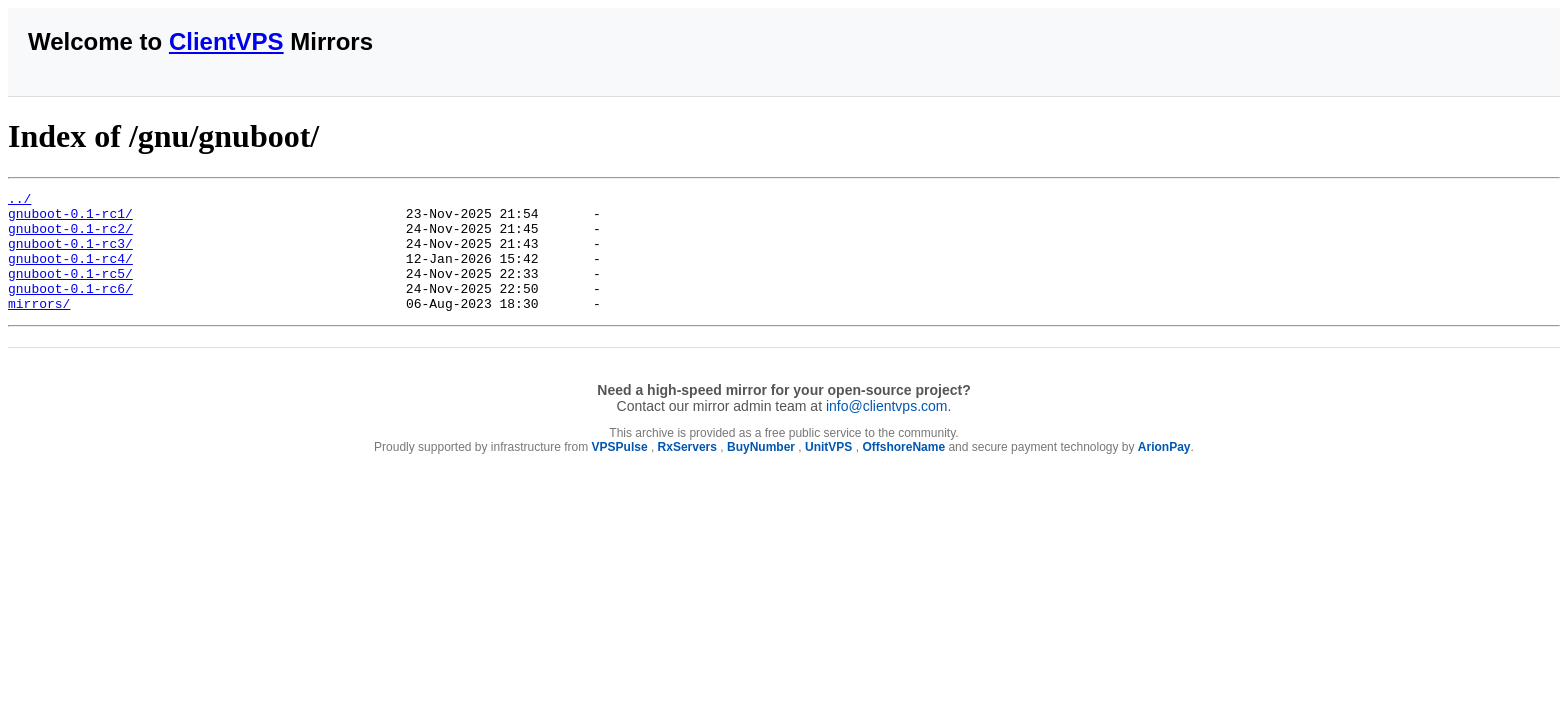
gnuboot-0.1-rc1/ (70, 219)
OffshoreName (903, 471)
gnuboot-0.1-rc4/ (70, 273)
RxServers (687, 471)
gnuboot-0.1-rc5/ (70, 291)
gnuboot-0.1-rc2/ (70, 237)
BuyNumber (761, 471)
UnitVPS (828, 471)
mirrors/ (39, 327)
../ (19, 201)
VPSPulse (620, 471)
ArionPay (1164, 471)
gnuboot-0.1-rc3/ (70, 255)
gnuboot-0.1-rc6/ (70, 309)
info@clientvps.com (887, 430)
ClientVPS (226, 41)
